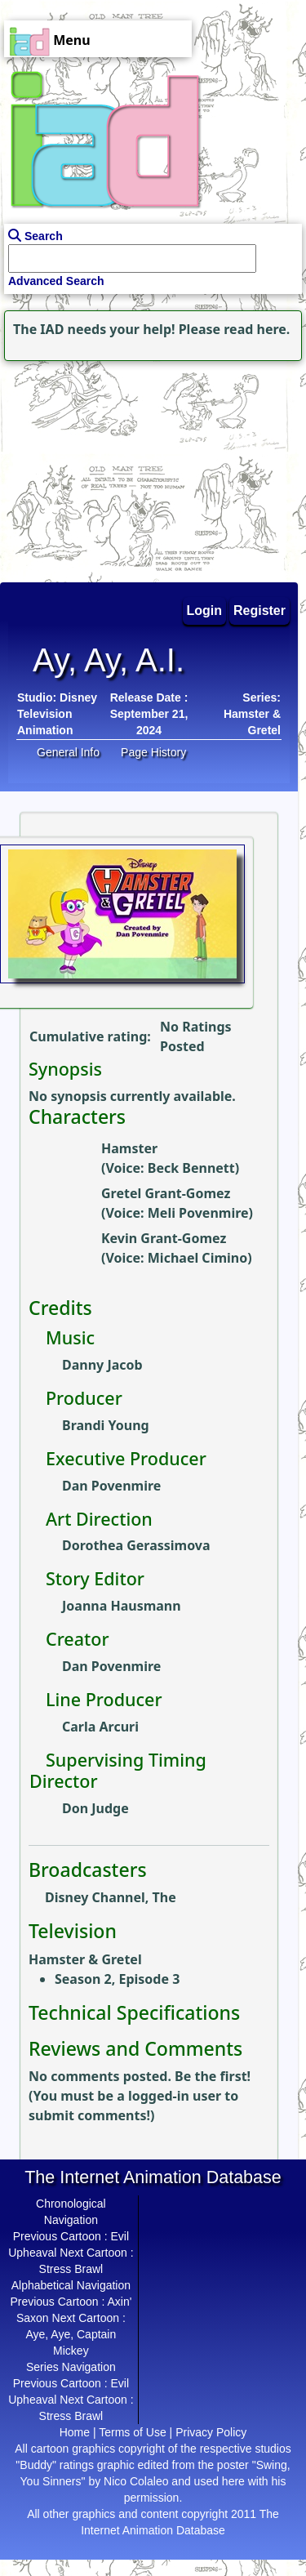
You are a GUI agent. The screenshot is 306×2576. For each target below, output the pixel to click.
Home (75, 2432)
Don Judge (95, 1808)
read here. (257, 329)
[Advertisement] (102, 467)
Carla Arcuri (100, 1727)
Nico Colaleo (136, 2481)
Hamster (129, 1148)
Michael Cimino (197, 1258)
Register (259, 610)
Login (205, 610)
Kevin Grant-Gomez (163, 1238)
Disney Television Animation (57, 714)
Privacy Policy (210, 2432)
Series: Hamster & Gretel (252, 714)
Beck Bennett (191, 1168)
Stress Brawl (71, 2268)
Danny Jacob (102, 1365)
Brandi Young (105, 1425)
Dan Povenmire (111, 1486)
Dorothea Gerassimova (136, 1545)
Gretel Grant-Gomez (165, 1193)
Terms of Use (132, 2432)
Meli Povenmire (198, 1213)
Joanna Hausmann (121, 1606)
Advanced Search (56, 280)
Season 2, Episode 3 (117, 1979)
